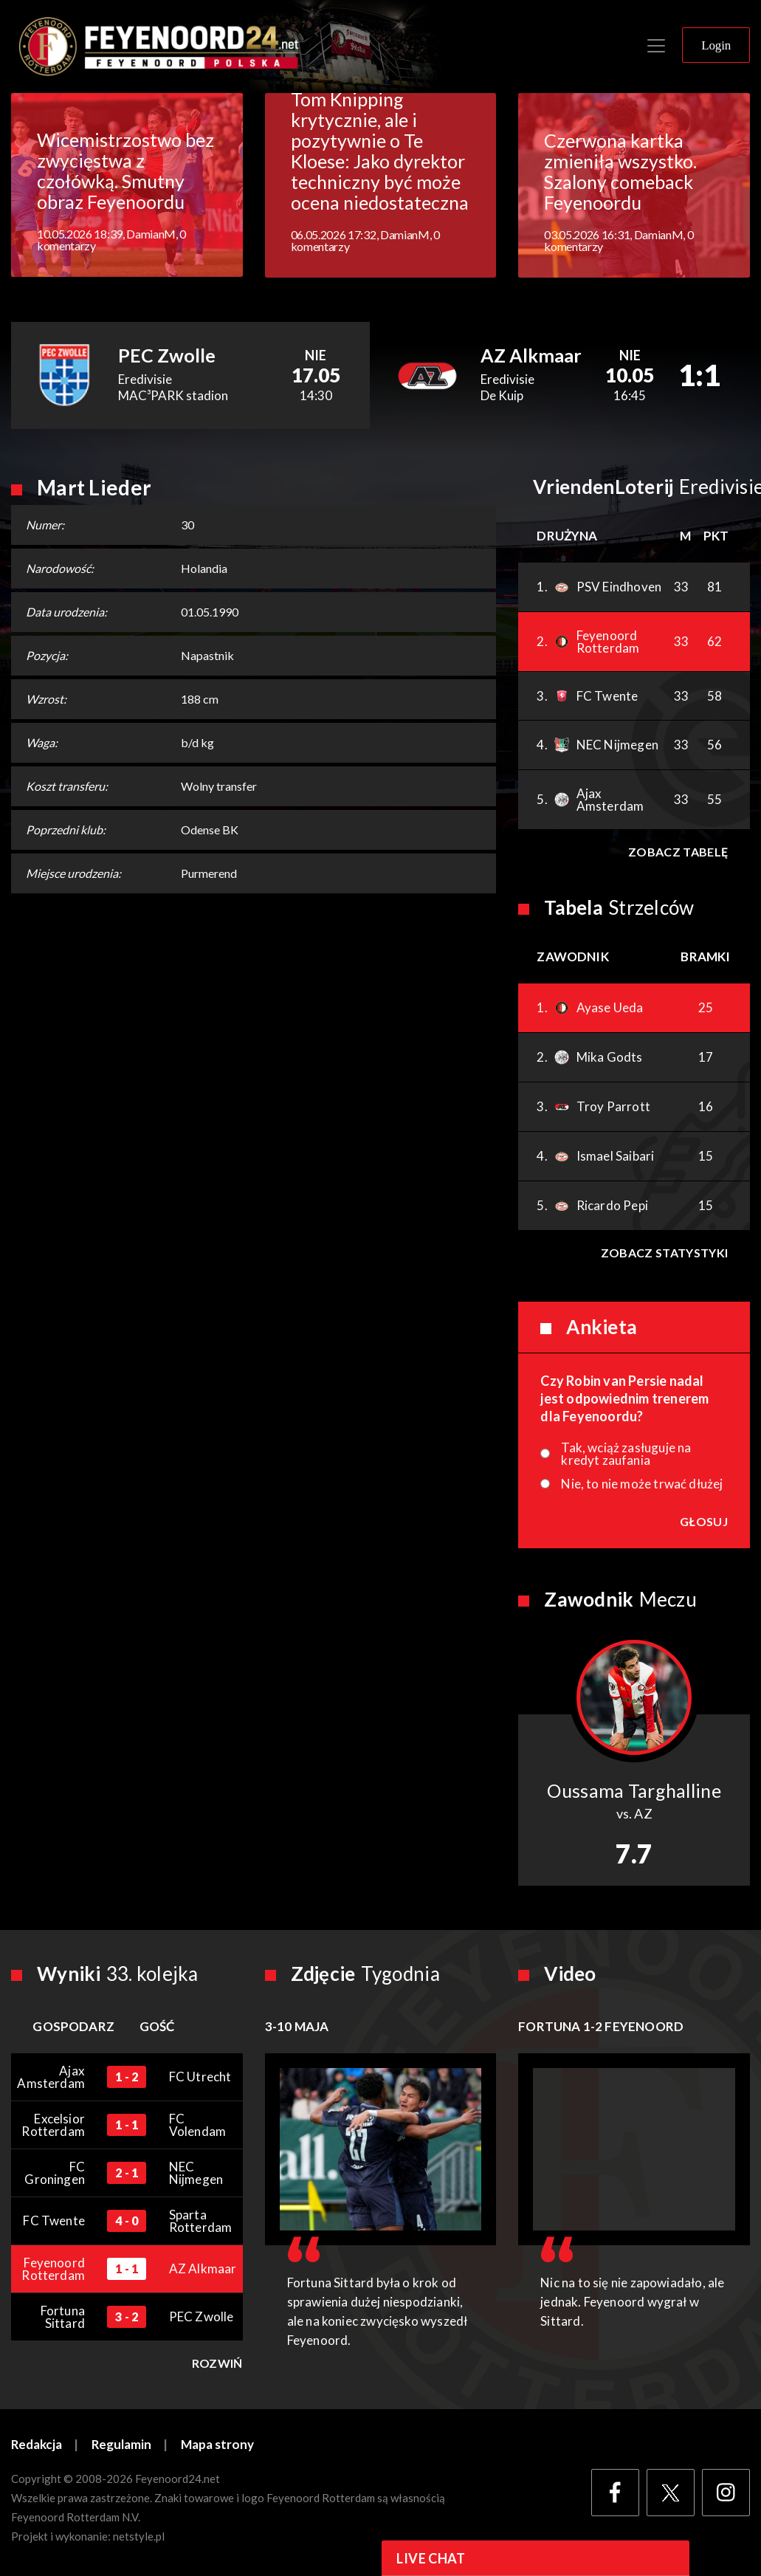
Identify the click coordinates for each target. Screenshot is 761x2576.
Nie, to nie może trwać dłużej (642, 1483)
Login (716, 45)
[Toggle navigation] (656, 46)
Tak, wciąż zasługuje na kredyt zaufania (626, 1453)
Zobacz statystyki (664, 1253)
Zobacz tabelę (678, 852)
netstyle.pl (139, 2537)
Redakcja (37, 2445)
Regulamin (122, 2445)
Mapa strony (218, 2445)
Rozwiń (217, 2363)
